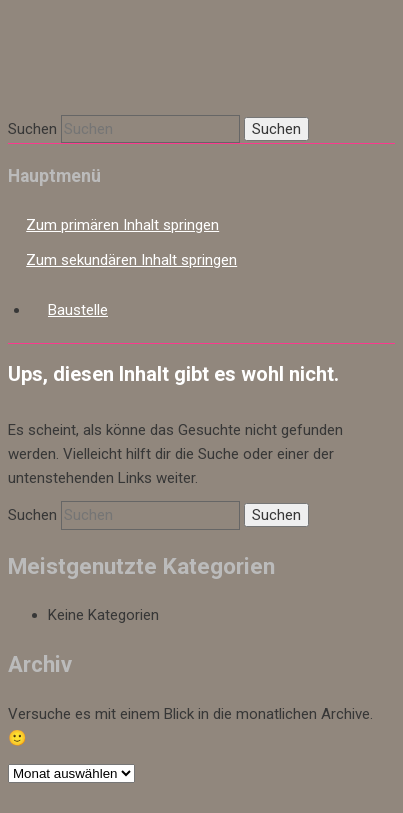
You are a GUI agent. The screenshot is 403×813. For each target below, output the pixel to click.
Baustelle (78, 310)
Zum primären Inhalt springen (122, 225)
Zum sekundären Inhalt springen (131, 260)
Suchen (32, 129)
